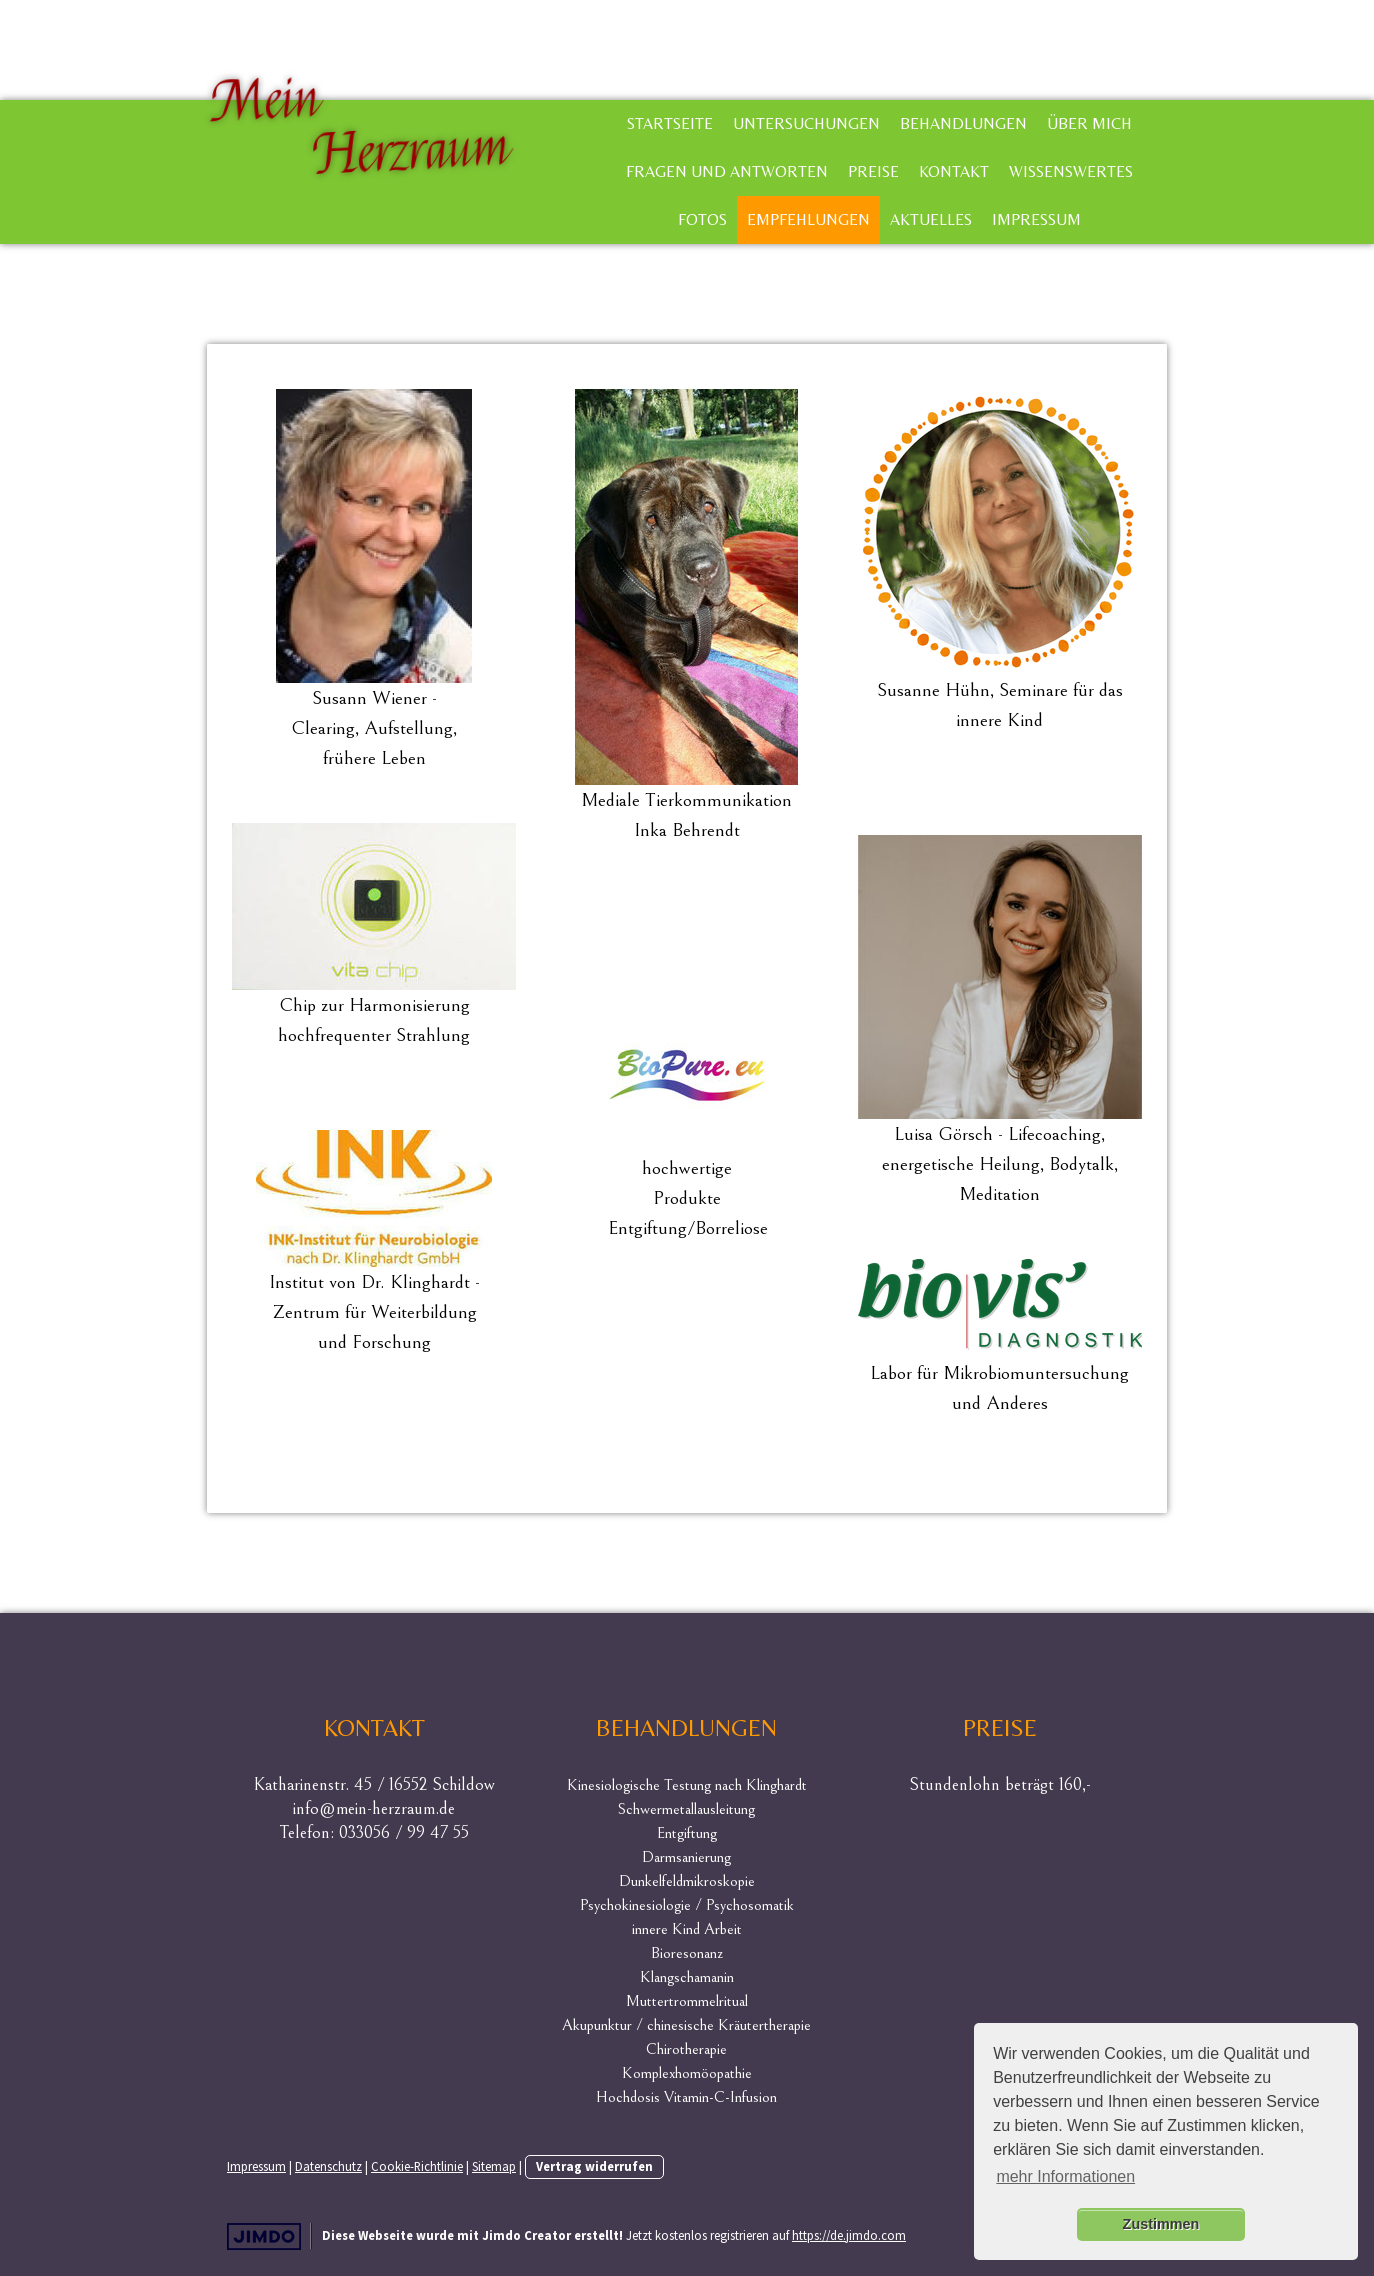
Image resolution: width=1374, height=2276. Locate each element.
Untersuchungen (806, 123)
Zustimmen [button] (1161, 2224)
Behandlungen (963, 123)
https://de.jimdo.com (849, 2235)
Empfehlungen (808, 219)
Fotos (702, 219)
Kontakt (954, 171)
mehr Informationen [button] (1065, 2176)
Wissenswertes (1071, 171)
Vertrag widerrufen (594, 2166)
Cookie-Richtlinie (417, 2166)
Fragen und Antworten (727, 171)
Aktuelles (931, 219)
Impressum (1036, 219)
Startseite (670, 123)
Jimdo (264, 2236)
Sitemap (494, 2166)
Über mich (1089, 123)
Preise (873, 171)
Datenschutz (328, 2166)
